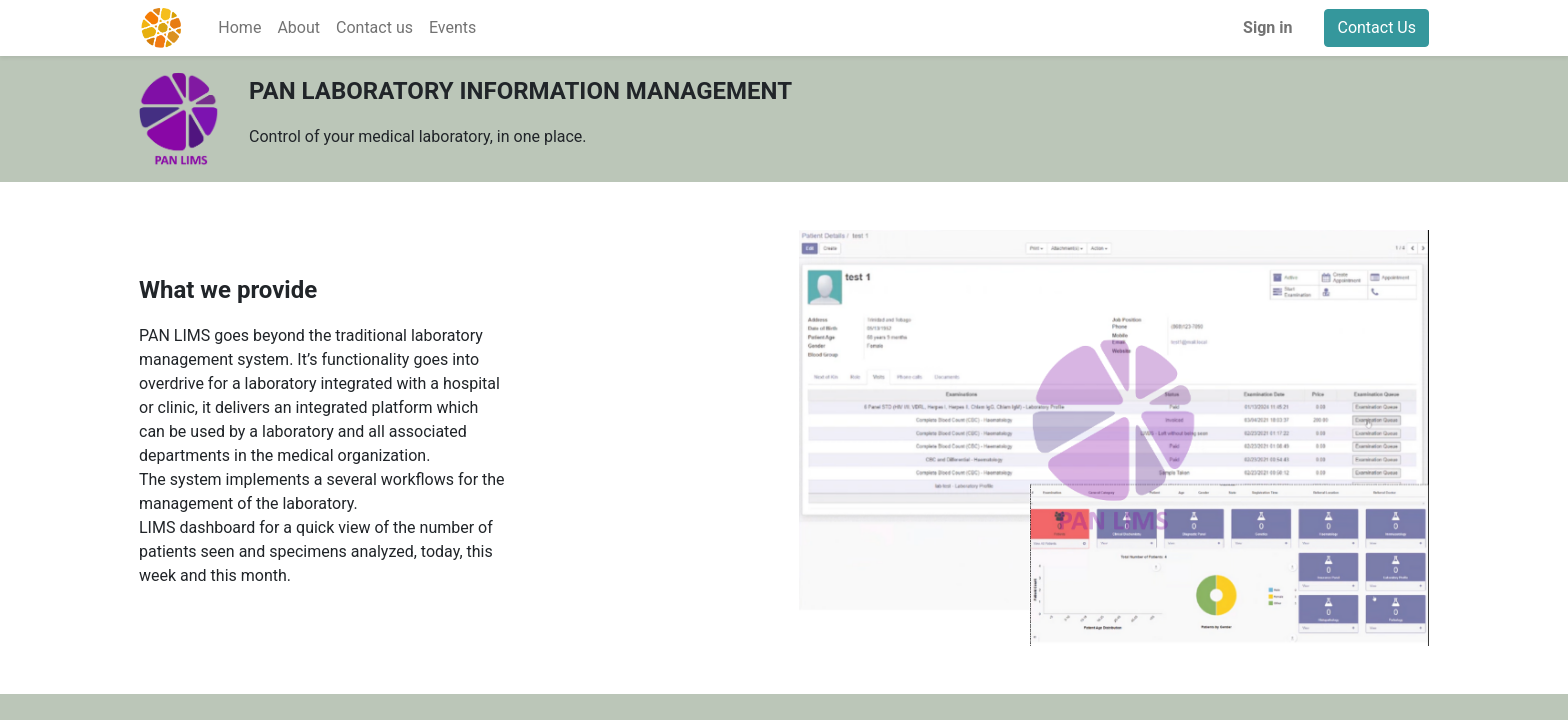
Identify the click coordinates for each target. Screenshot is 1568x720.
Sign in (1267, 27)
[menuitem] (239, 28)
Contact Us (1376, 27)
